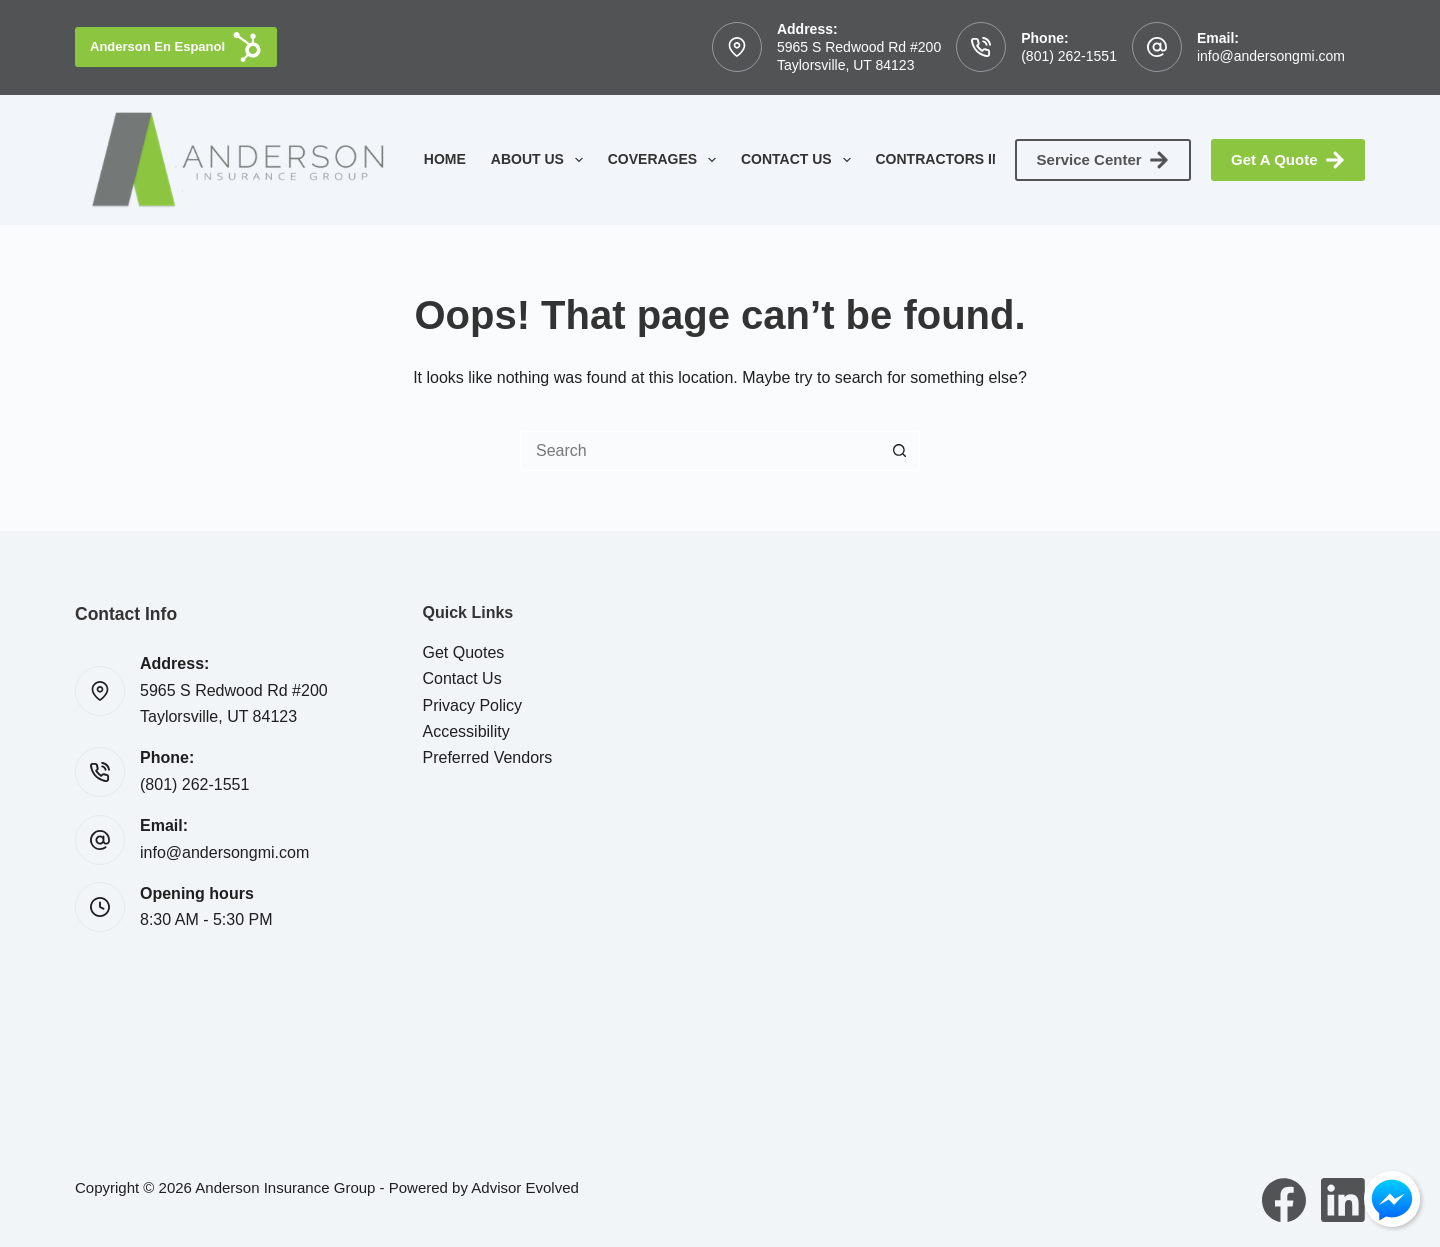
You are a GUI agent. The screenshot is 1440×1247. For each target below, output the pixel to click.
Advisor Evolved (525, 1187)
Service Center (1103, 160)
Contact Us (800, 160)
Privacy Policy (473, 705)
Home (445, 159)
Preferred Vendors (488, 757)
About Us (541, 160)
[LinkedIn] (1343, 1200)
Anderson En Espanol (176, 47)
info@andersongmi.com (1271, 56)
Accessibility (466, 731)
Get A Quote (1288, 160)
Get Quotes (464, 652)
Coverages (666, 160)
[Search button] (900, 451)
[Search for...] (700, 451)
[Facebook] (1284, 1200)
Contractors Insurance (987, 160)
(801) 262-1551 (1069, 56)
